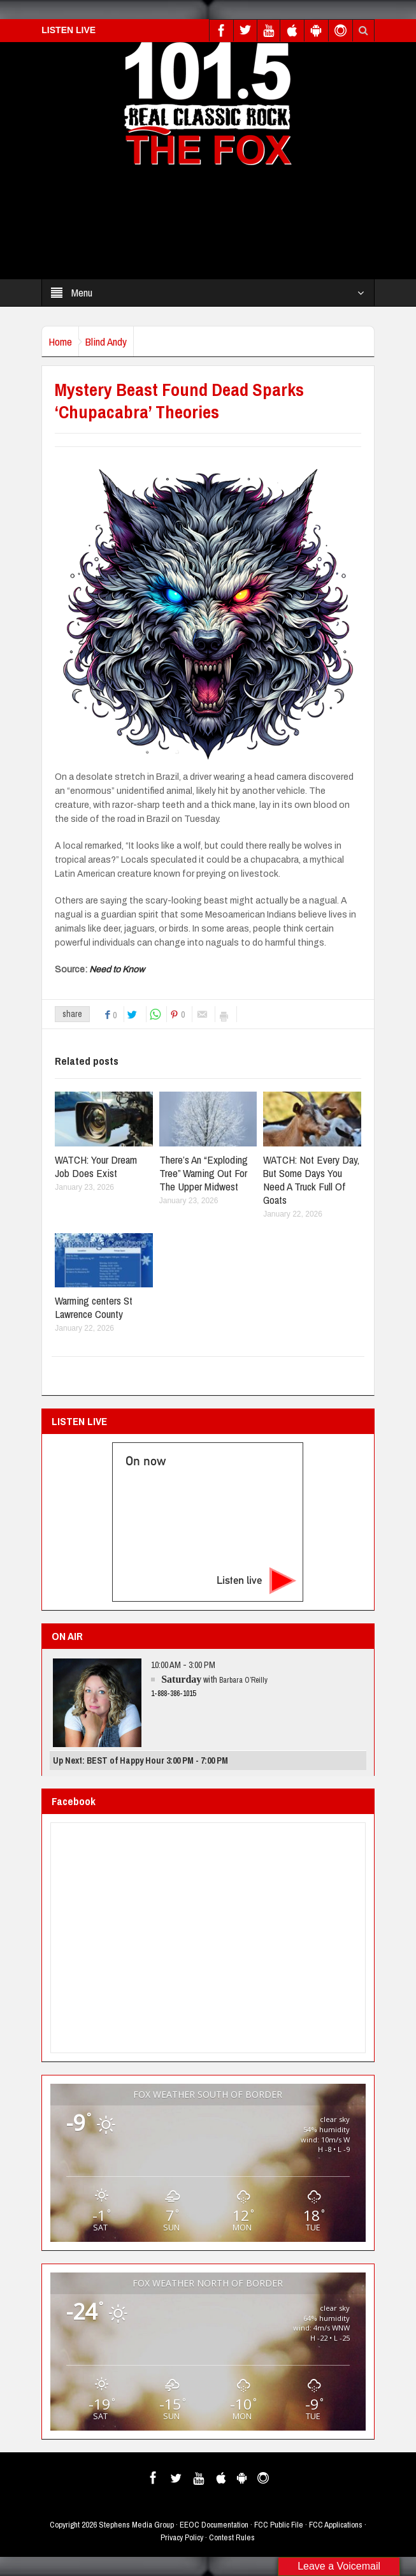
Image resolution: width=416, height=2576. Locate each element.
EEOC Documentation (214, 2524)
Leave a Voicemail (339, 2566)
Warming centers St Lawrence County (94, 1307)
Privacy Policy (182, 2537)
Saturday (181, 1679)
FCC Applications (335, 2524)
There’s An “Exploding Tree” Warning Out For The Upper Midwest (203, 1173)
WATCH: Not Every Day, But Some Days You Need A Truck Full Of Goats (311, 1179)
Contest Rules (232, 2537)
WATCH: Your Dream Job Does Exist (96, 1166)
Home (60, 341)
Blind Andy (106, 341)
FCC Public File (278, 2524)
